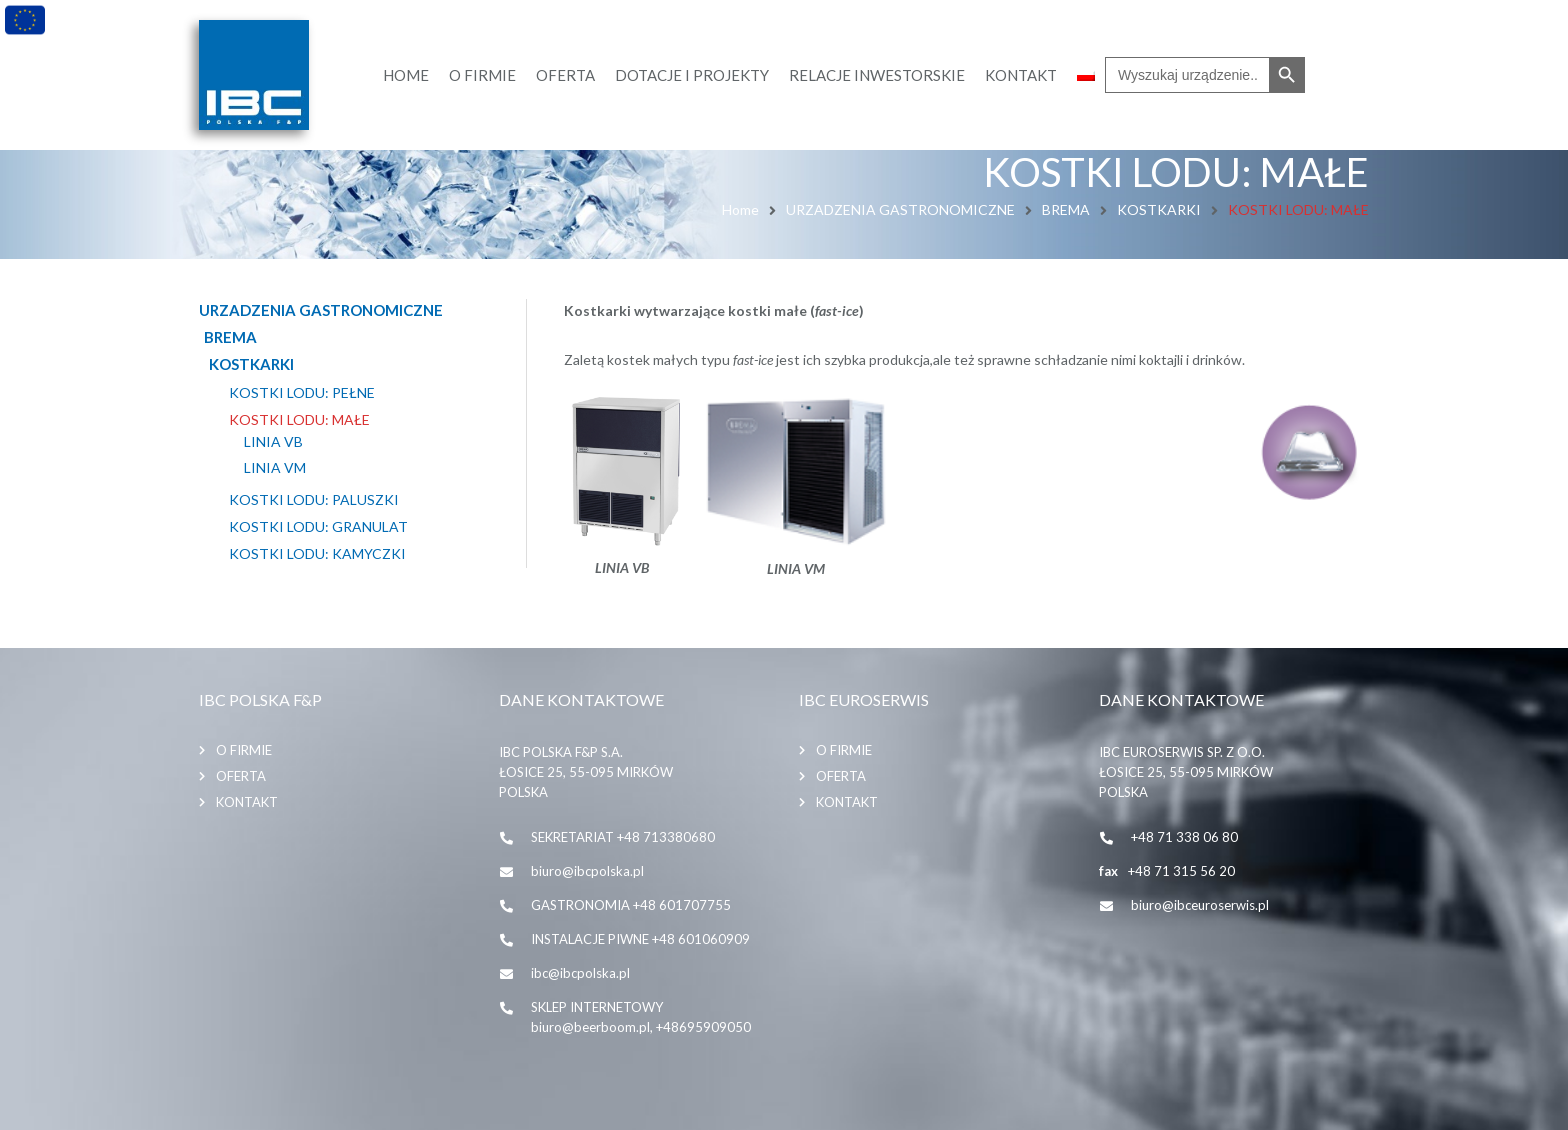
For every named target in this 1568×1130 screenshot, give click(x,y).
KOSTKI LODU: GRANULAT (318, 527)
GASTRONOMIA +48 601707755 (631, 905)
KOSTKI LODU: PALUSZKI (314, 500)
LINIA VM (275, 468)
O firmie (244, 750)
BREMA (1066, 209)
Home (740, 209)
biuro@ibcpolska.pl (587, 871)
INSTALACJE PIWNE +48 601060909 (640, 939)
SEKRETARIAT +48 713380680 (623, 837)
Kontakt (247, 802)
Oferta (241, 776)
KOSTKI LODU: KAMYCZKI (317, 554)
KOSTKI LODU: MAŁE (299, 420)
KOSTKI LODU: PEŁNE (302, 393)
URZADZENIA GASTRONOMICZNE (900, 209)
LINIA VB (273, 442)
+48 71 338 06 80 (1184, 837)
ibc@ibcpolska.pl (580, 973)
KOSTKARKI (1159, 209)
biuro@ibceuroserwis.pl (1200, 905)
